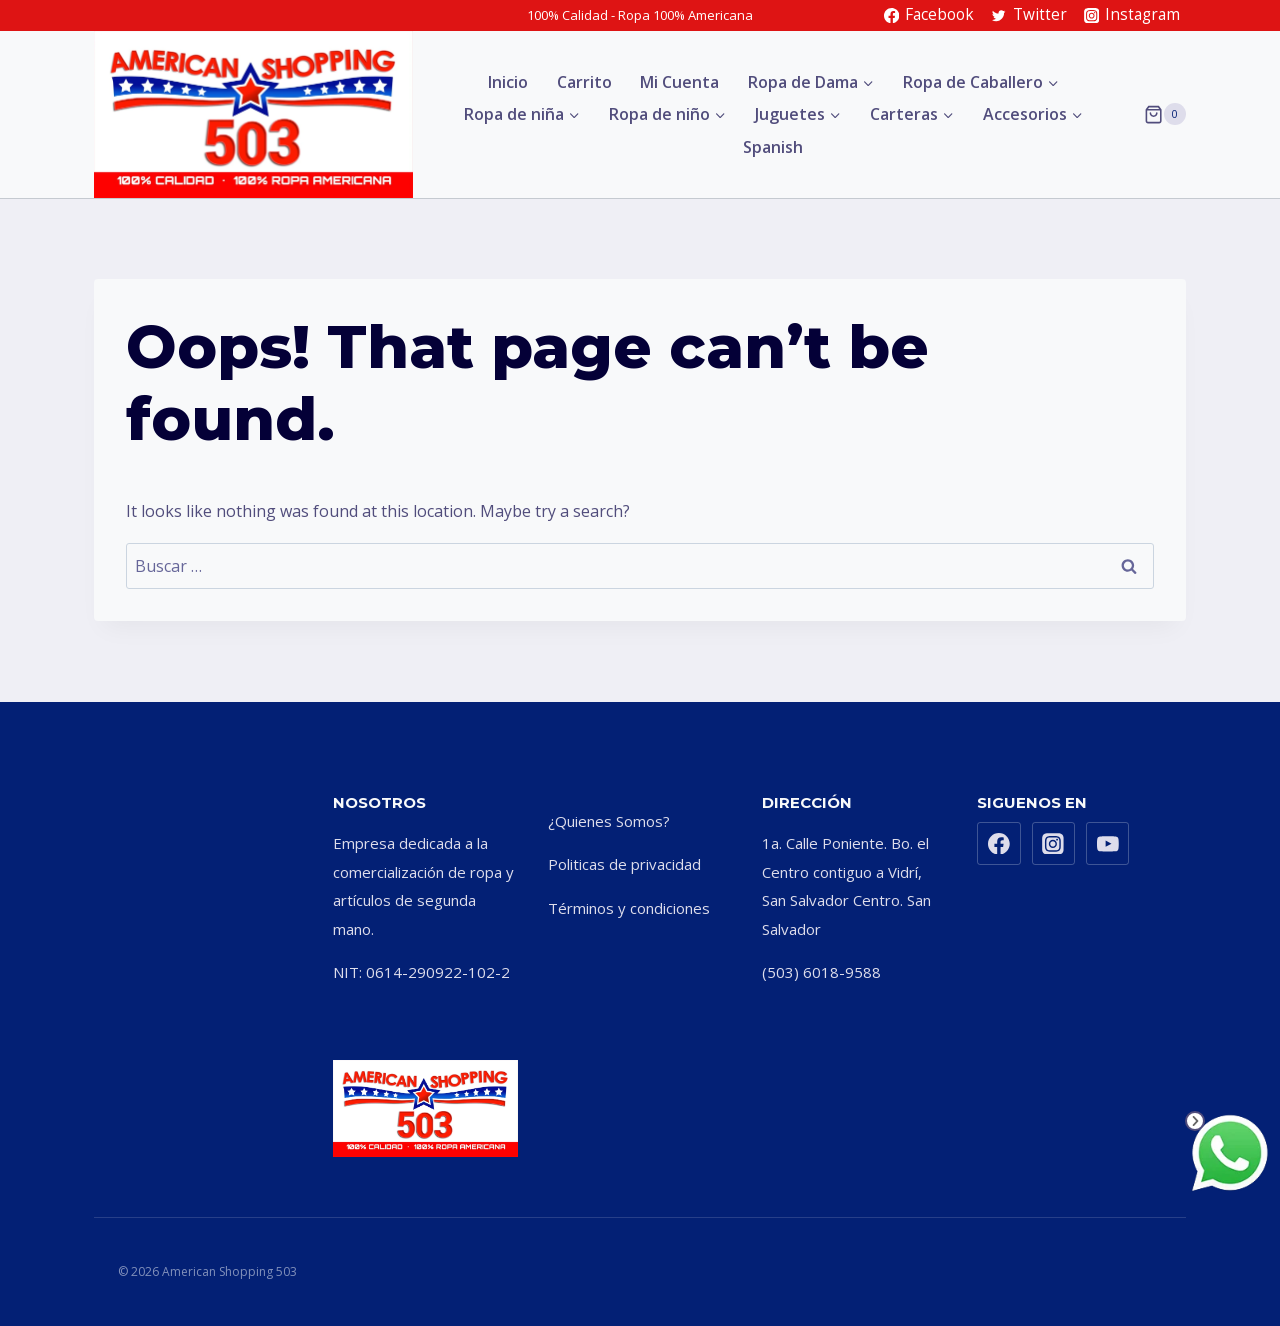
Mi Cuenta (679, 82)
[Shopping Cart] (1165, 114)
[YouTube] (1108, 844)
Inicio (508, 82)
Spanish (773, 147)
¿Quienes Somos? (609, 821)
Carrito (584, 82)
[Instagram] (1054, 844)
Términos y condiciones (629, 908)
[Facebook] (999, 844)
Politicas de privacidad (624, 864)
